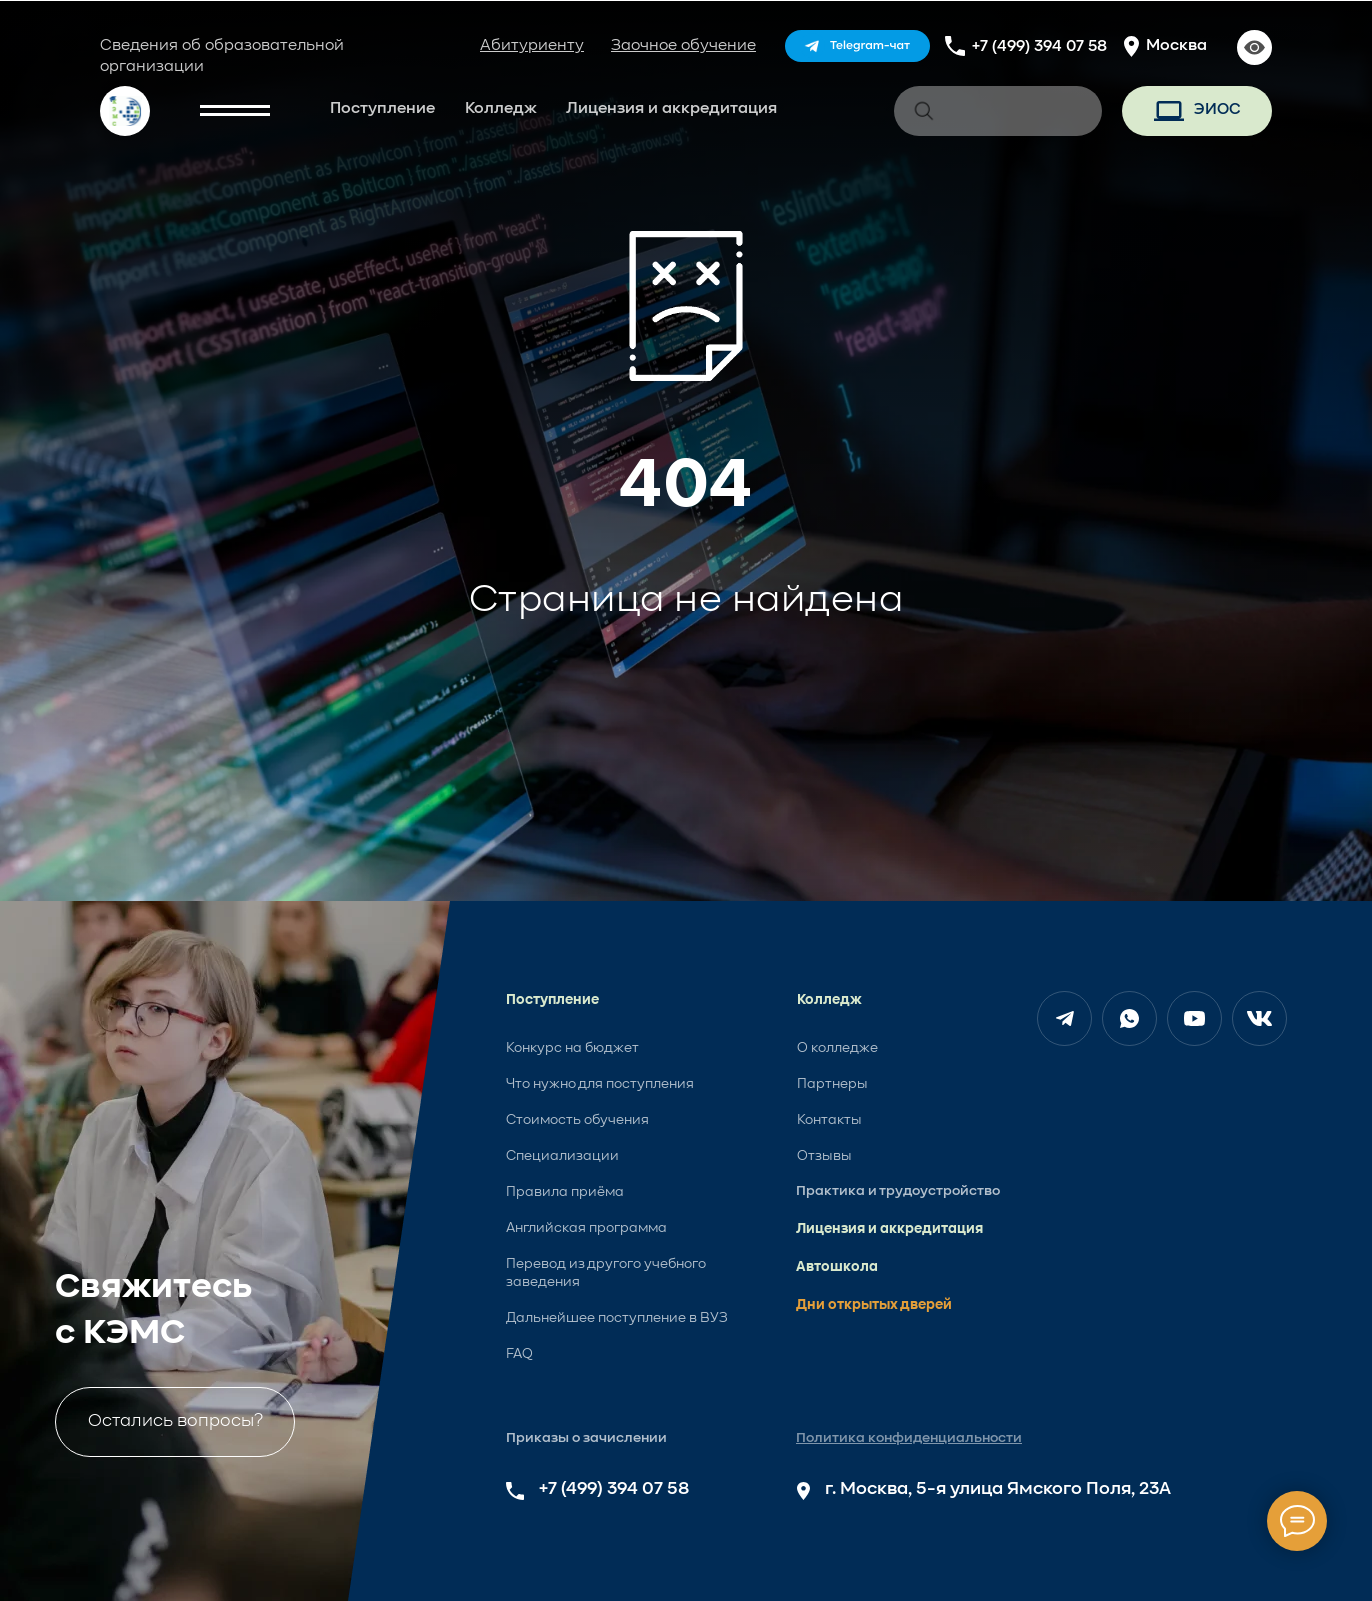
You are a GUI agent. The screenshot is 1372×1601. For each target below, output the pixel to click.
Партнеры (832, 1084)
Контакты (829, 1120)
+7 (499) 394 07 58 (1039, 47)
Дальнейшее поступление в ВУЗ (617, 1318)
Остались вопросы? (175, 1421)
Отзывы (824, 1156)
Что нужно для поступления (600, 1084)
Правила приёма (565, 1192)
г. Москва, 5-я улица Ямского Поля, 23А (998, 1489)
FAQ (519, 1354)
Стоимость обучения (577, 1120)
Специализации (562, 1156)
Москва (1176, 46)
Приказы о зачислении (586, 1438)
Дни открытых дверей (874, 1305)
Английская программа (586, 1228)
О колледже (837, 1048)
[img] (857, 46)
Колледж (501, 109)
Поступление (382, 109)
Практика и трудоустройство (898, 1191)
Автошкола (837, 1267)
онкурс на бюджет (576, 1048)
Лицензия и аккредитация (671, 109)
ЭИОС (1217, 110)
